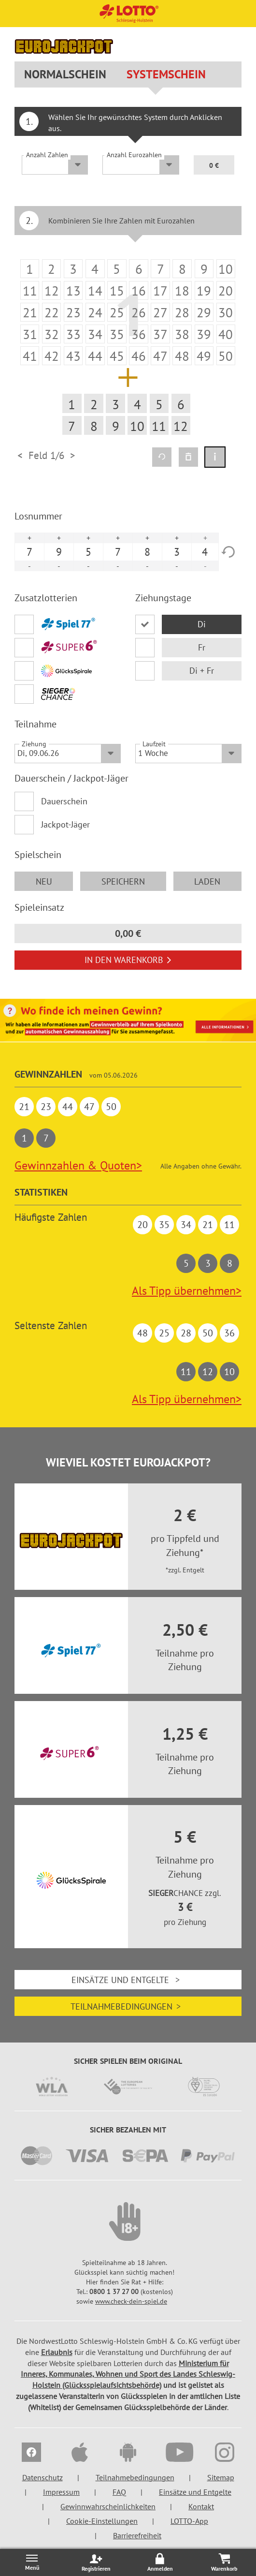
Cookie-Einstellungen (102, 2521)
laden (207, 881)
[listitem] (29, 268)
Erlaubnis (56, 2352)
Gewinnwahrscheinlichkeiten (108, 2506)
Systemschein (166, 74)
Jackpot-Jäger (65, 824)
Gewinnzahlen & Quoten (78, 1165)
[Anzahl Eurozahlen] (141, 165)
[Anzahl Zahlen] (54, 165)
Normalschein (65, 74)
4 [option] (205, 552)
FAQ (119, 2492)
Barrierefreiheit (137, 2535)
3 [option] (177, 552)
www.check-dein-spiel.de (131, 2301)
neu (44, 881)
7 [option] (29, 552)
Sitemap (220, 2477)
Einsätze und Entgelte (128, 1979)
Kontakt (201, 2506)
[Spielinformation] (215, 457)
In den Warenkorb (128, 959)
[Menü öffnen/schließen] (32, 2562)
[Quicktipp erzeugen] (161, 457)
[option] (128, 348)
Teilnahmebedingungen (128, 2006)
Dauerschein (64, 801)
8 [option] (147, 552)
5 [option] (88, 552)
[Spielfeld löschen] (188, 457)
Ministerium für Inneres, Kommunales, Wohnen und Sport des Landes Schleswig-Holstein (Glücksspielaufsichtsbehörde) (128, 2374)
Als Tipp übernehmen (187, 1290)
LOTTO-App (189, 2521)
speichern (123, 881)
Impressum (61, 2492)
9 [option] (59, 552)
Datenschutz (42, 2477)
